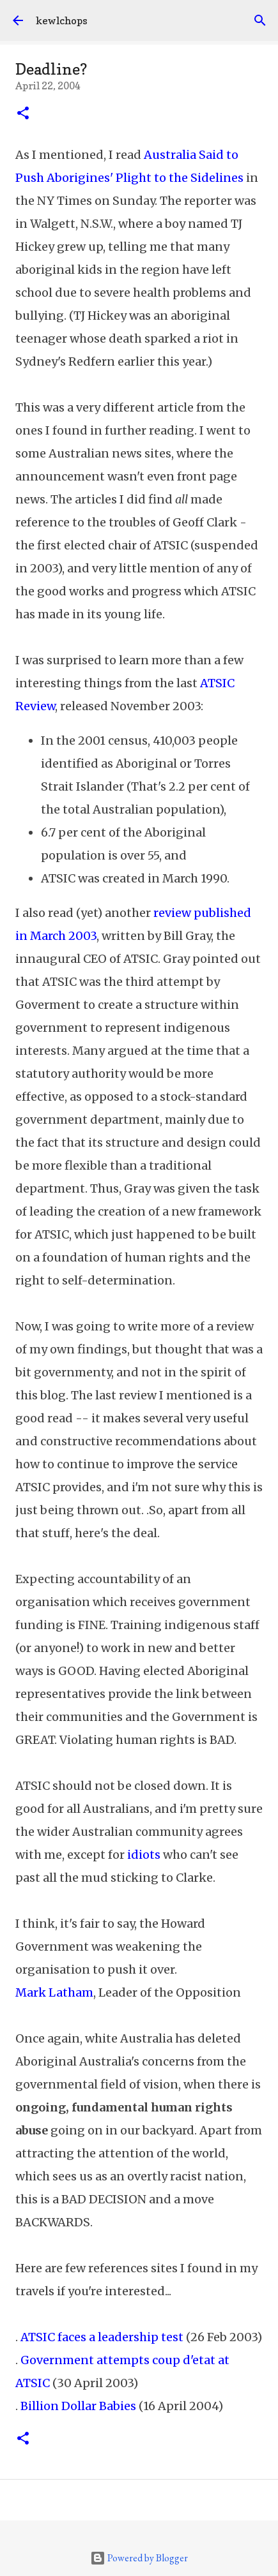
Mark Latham (54, 1992)
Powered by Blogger (139, 2558)
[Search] (260, 20)
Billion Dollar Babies (78, 2406)
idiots (143, 1854)
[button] (23, 114)
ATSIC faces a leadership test (101, 2337)
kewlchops (62, 20)
